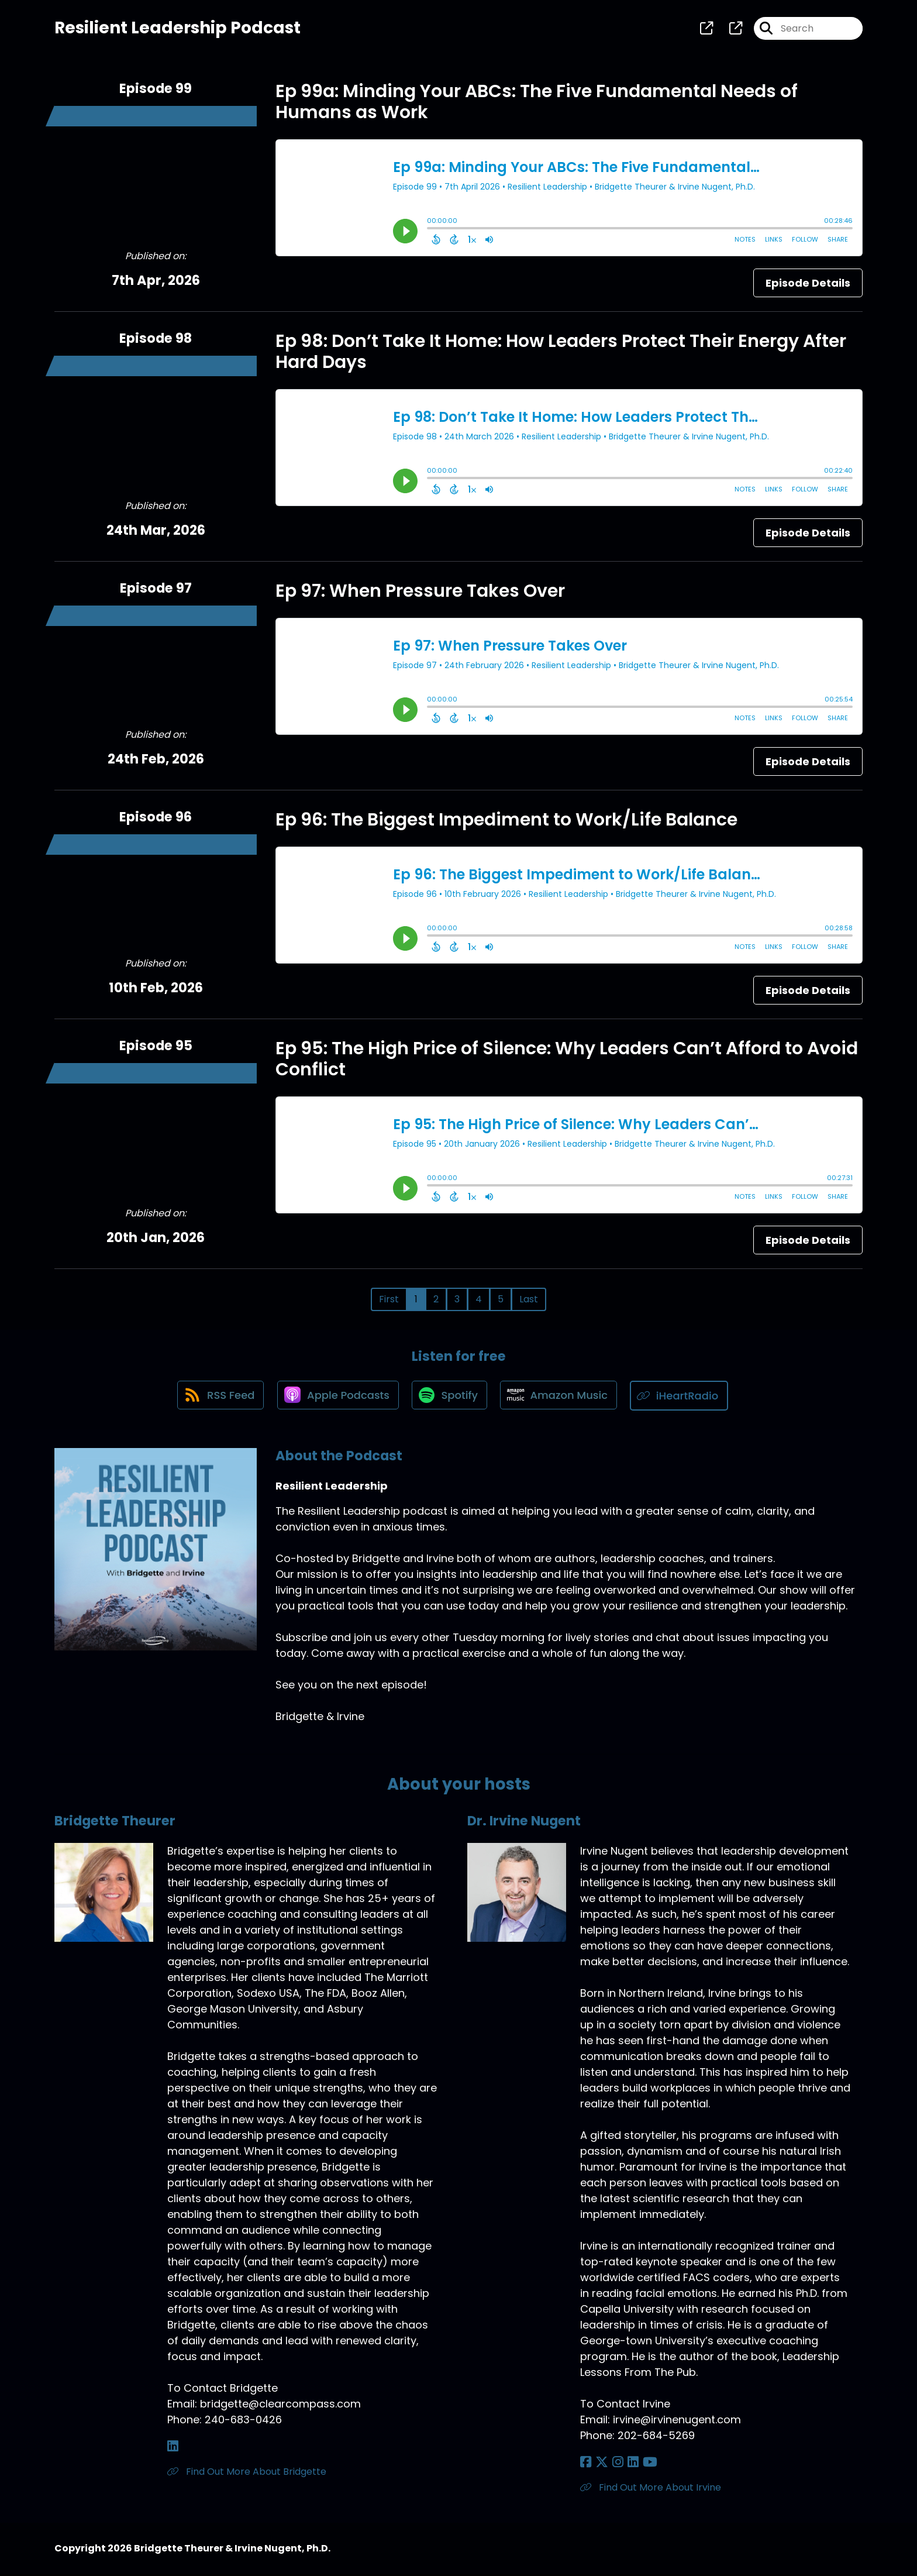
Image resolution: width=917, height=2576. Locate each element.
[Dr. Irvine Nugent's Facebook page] (585, 2464)
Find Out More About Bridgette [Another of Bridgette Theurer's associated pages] (246, 2473)
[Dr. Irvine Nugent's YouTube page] (643, 2464)
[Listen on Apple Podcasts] (336, 1397)
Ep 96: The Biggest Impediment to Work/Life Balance (506, 821)
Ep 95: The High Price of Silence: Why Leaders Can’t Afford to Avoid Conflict (566, 1061)
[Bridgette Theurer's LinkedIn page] (172, 2448)
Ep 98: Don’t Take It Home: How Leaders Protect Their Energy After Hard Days (560, 353)
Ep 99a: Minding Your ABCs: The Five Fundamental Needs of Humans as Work (536, 103)
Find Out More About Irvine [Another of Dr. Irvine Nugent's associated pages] (650, 2489)
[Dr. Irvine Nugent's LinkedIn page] (627, 2464)
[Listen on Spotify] (450, 1397)
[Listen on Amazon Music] (561, 1397)
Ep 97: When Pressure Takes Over (420, 592)
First (389, 1301)
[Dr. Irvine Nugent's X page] (600, 2464)
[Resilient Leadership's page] (706, 29)
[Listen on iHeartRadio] (683, 1397)
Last (528, 1301)
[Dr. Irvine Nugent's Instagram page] (614, 2464)
